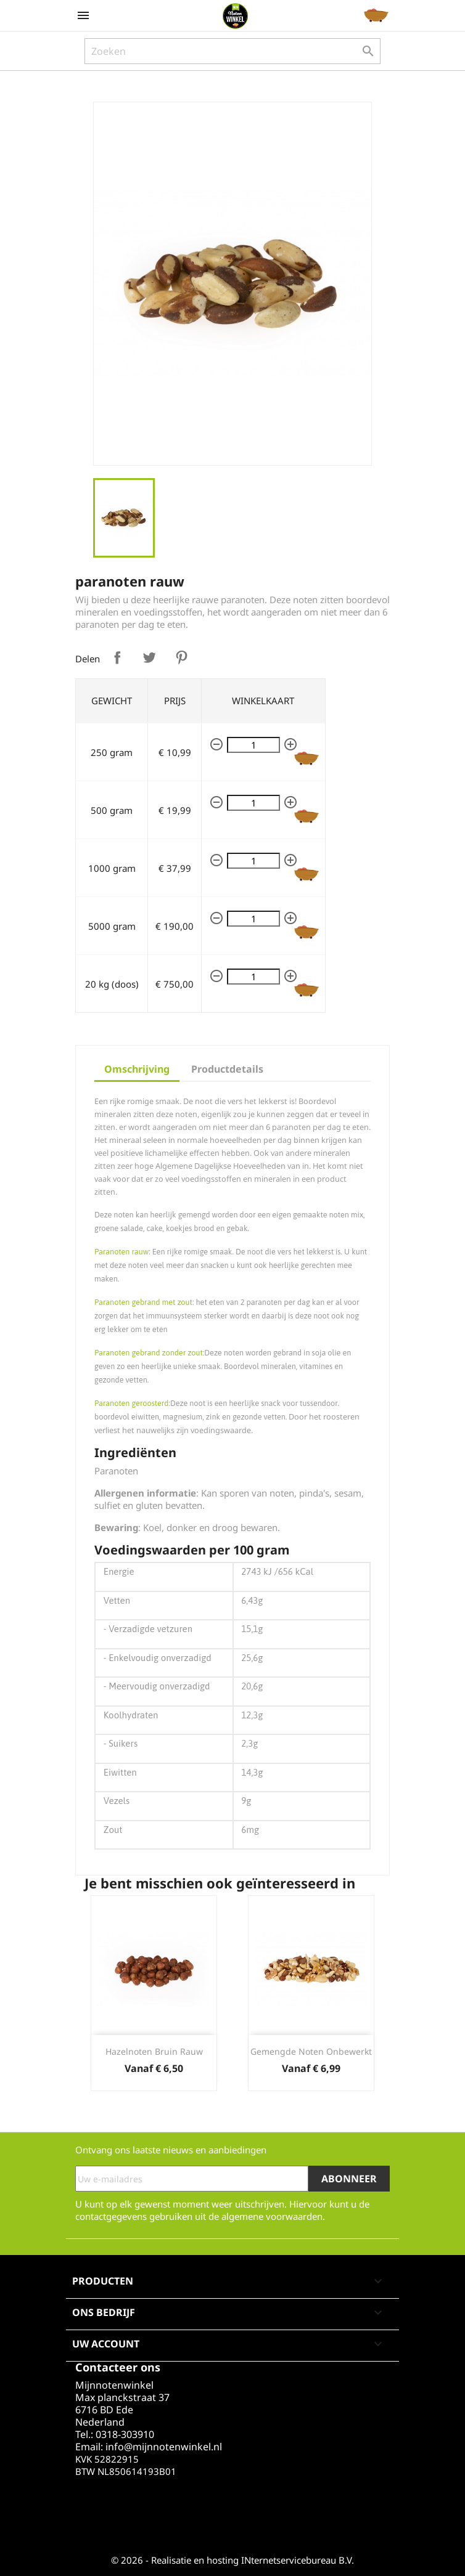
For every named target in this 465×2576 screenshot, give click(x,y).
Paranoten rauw (121, 1251)
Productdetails (227, 1069)
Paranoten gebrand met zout (143, 1302)
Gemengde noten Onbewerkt (311, 2051)
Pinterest (181, 657)
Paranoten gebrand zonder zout (148, 1352)
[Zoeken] (232, 51)
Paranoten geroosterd (131, 1403)
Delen (117, 657)
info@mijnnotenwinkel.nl (163, 2446)
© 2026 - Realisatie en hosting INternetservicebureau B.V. (232, 2560)
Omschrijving (137, 1069)
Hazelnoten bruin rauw (154, 2051)
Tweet (149, 657)
